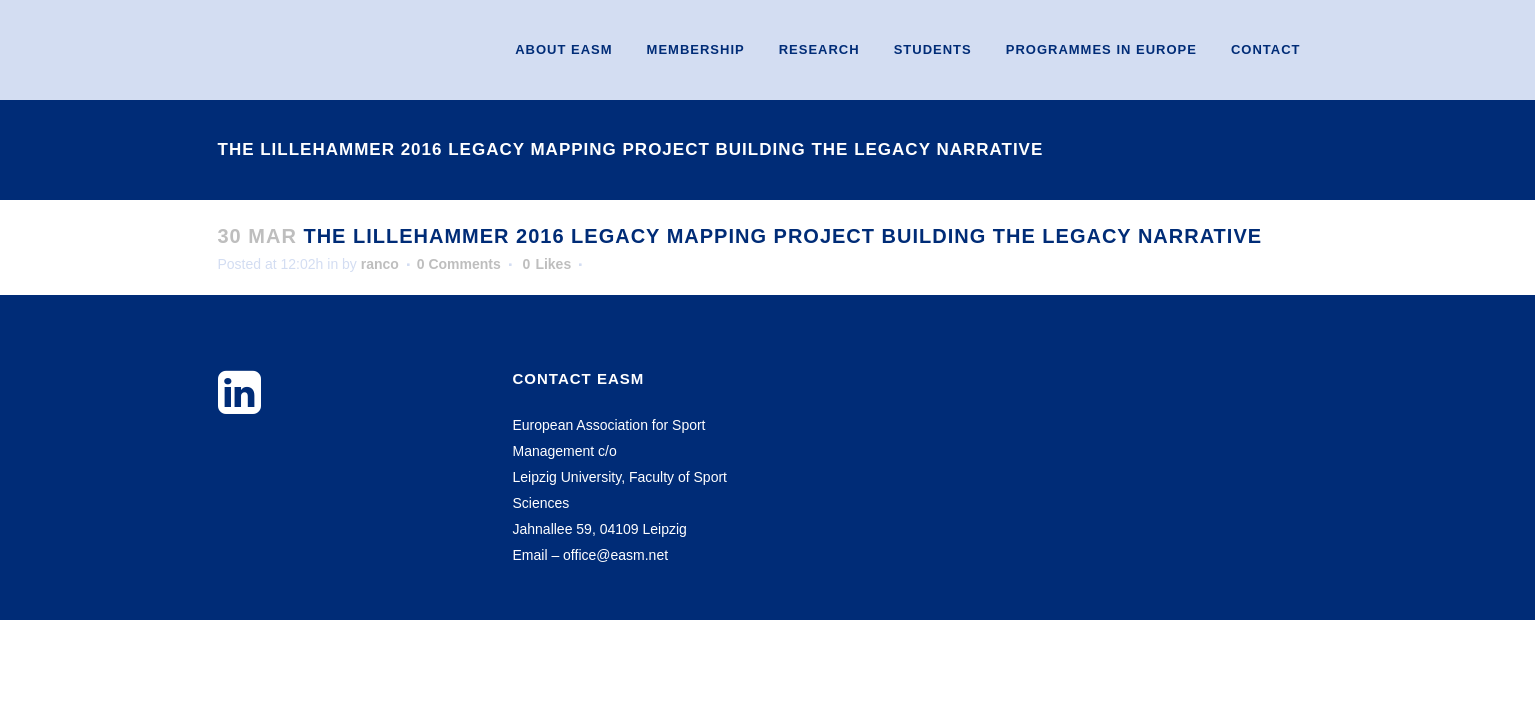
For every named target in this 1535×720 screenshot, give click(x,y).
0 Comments (459, 264)
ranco (380, 264)
